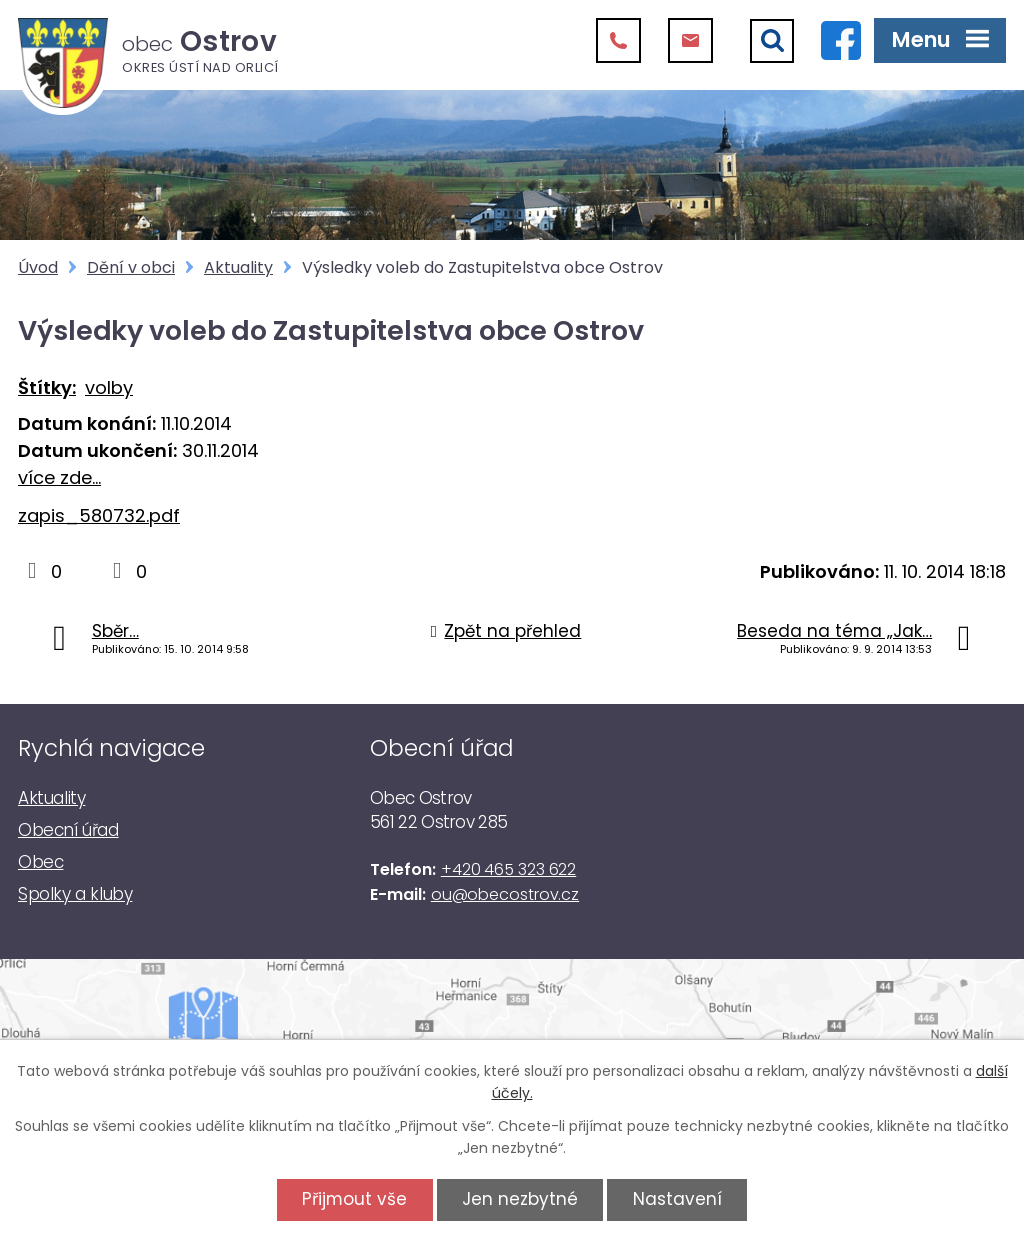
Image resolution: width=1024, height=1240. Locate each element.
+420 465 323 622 (508, 869)
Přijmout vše (354, 1199)
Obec (40, 862)
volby (109, 387)
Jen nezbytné (520, 1199)
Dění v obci (131, 267)
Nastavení (677, 1199)
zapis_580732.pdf (99, 515)
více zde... (59, 477)
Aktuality (238, 267)
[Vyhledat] (772, 41)
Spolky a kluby (75, 894)
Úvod (38, 267)
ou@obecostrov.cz (505, 894)
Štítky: (47, 387)
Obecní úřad (68, 830)
